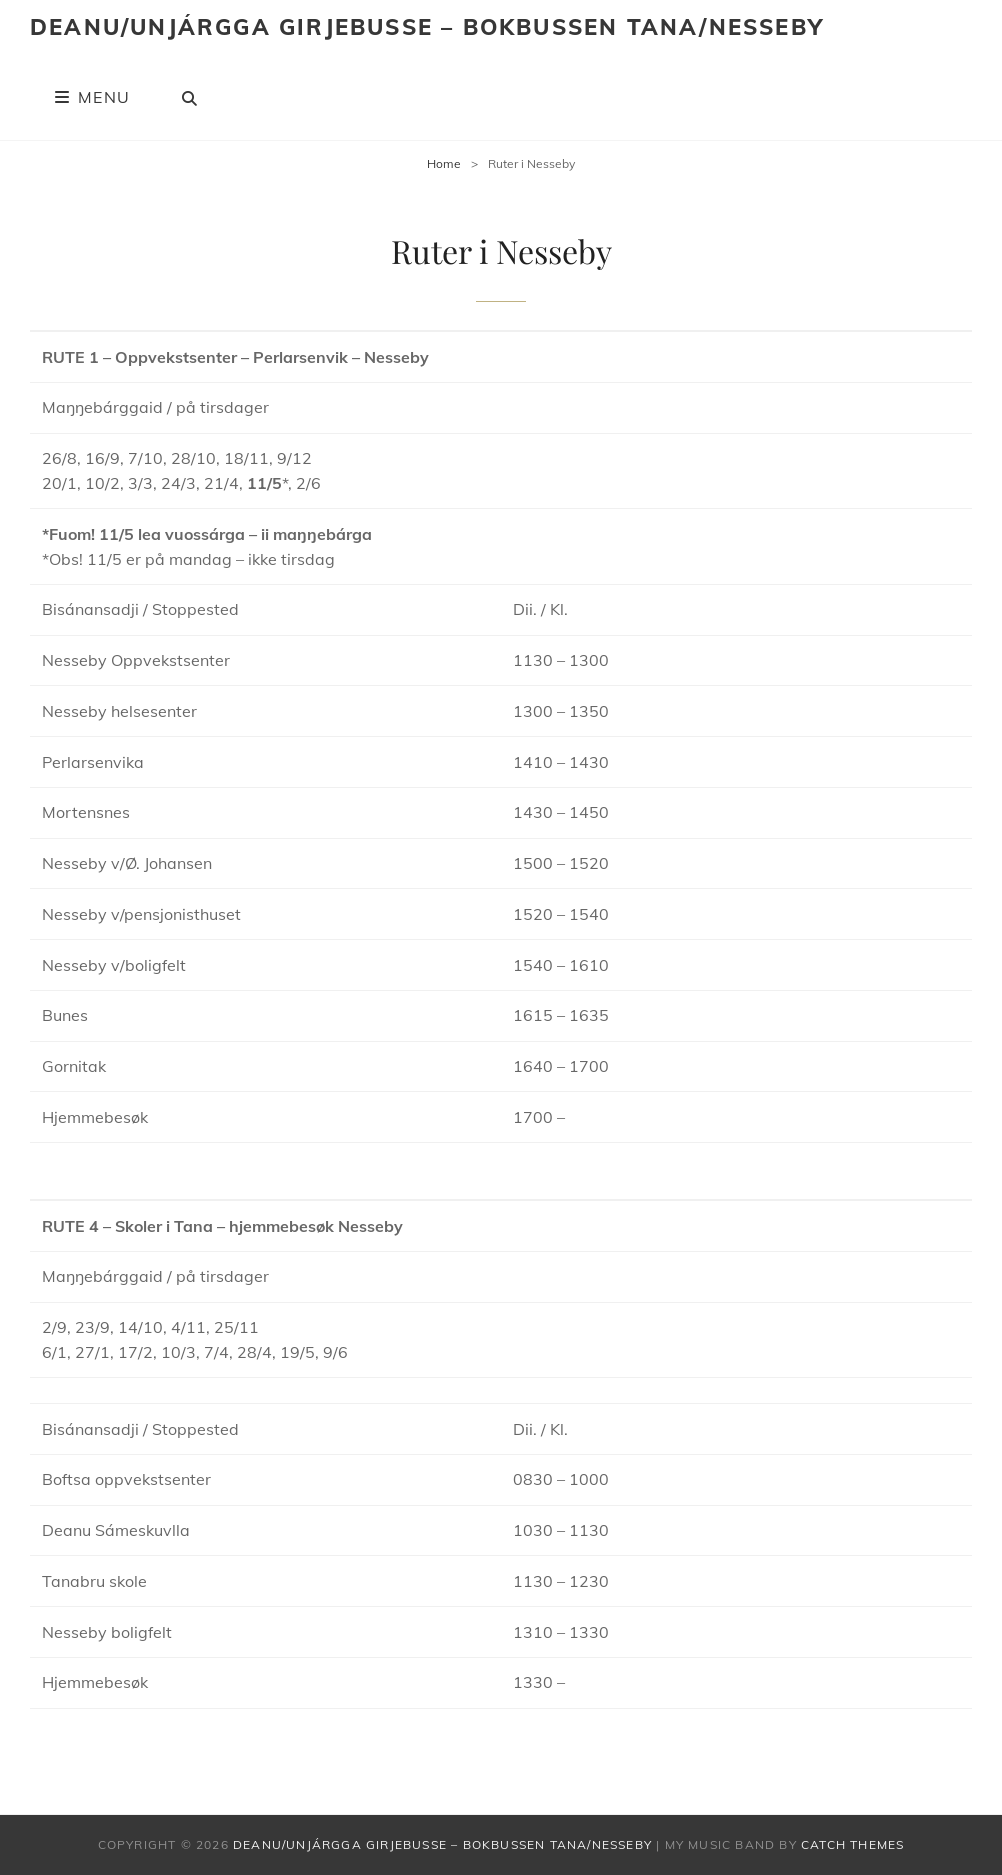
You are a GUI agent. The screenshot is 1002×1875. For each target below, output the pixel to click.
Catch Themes (852, 1844)
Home (444, 163)
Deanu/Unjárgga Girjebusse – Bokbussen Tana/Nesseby (427, 27)
